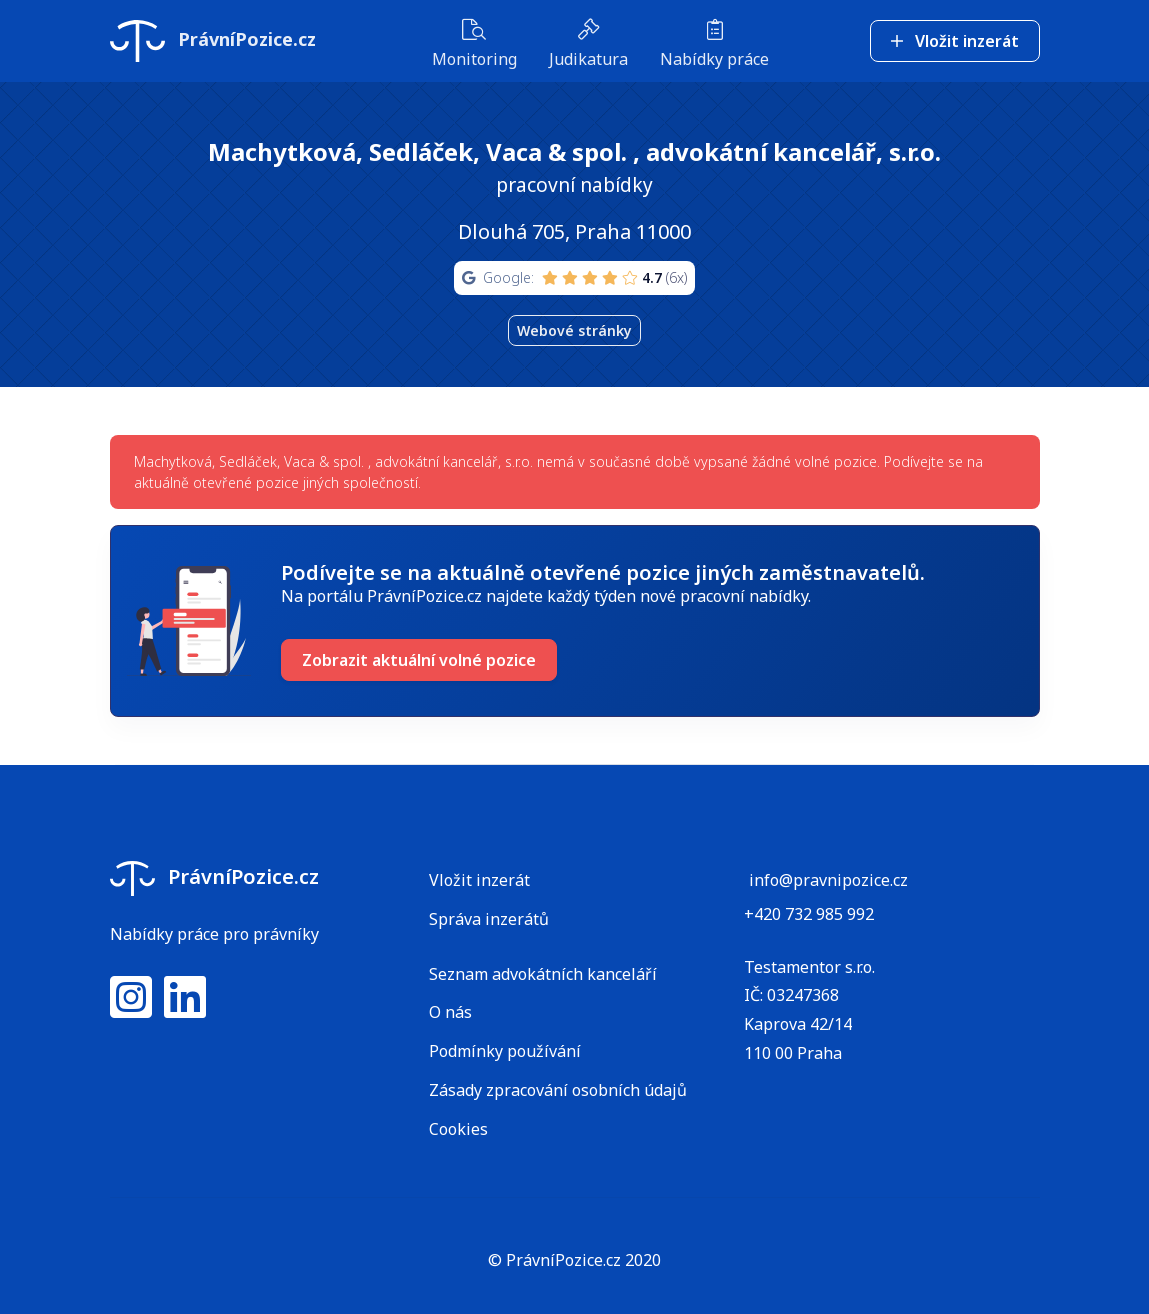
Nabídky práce (714, 45)
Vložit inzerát (955, 41)
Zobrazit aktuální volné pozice (419, 660)
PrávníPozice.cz (213, 41)
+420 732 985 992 (809, 914)
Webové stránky (574, 330)
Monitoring (474, 45)
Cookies (458, 1129)
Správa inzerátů (489, 919)
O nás (450, 1012)
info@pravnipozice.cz (828, 880)
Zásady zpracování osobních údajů (558, 1090)
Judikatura (588, 45)
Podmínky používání (505, 1051)
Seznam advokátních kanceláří (543, 974)
